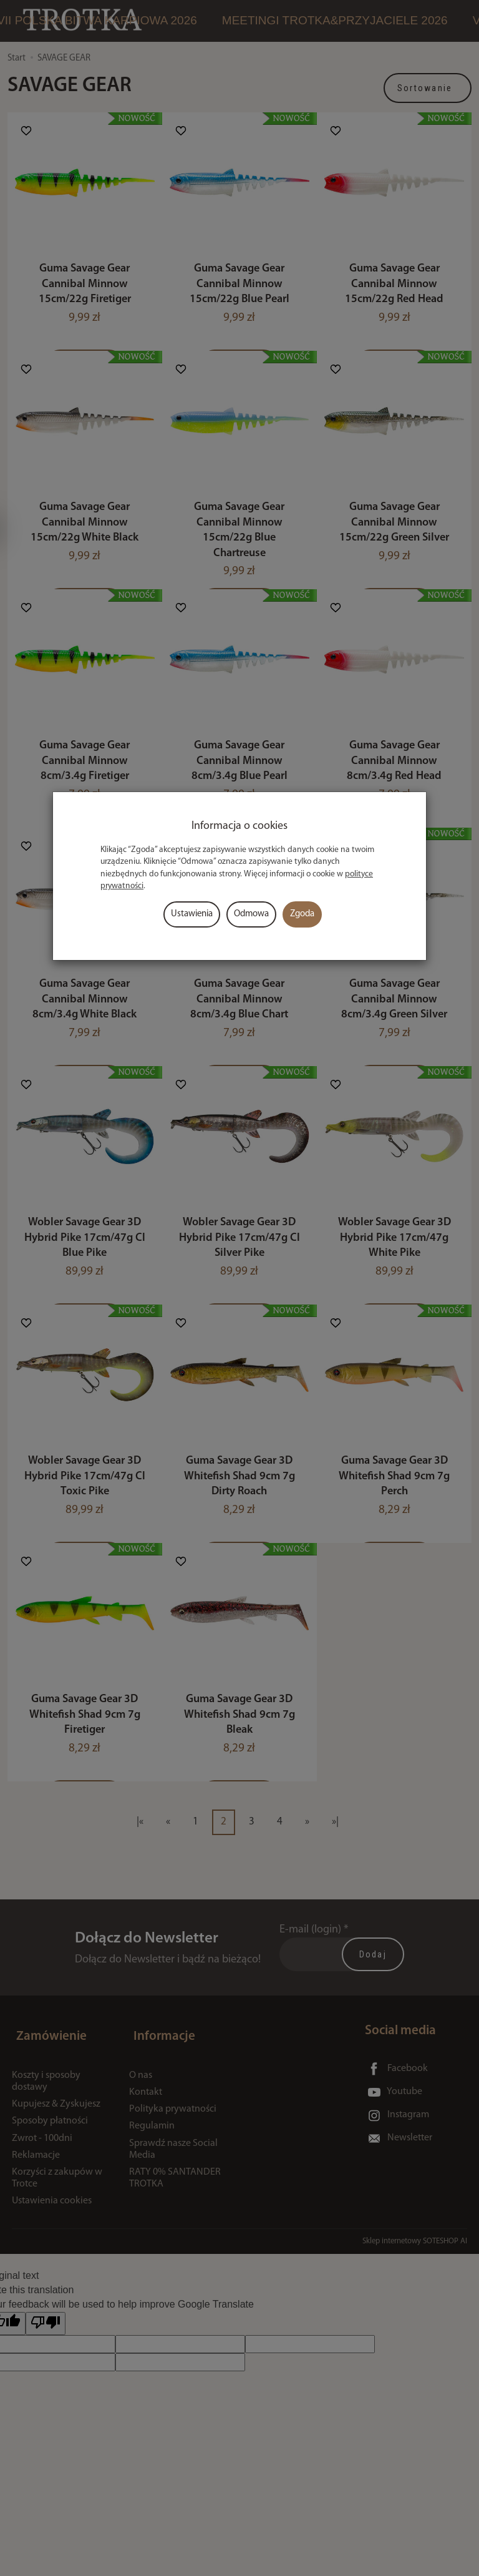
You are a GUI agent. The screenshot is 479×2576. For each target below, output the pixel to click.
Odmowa (251, 914)
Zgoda (302, 914)
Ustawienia (192, 914)
